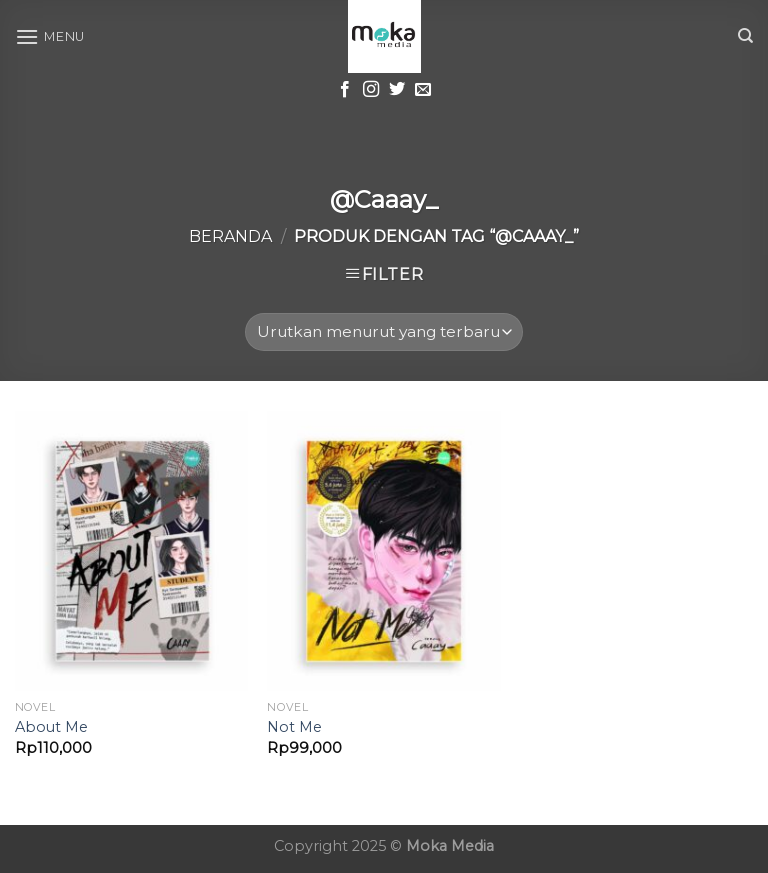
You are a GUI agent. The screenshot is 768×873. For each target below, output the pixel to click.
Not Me (294, 727)
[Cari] (745, 36)
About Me (51, 727)
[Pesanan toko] (384, 332)
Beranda (230, 236)
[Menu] (50, 36)
